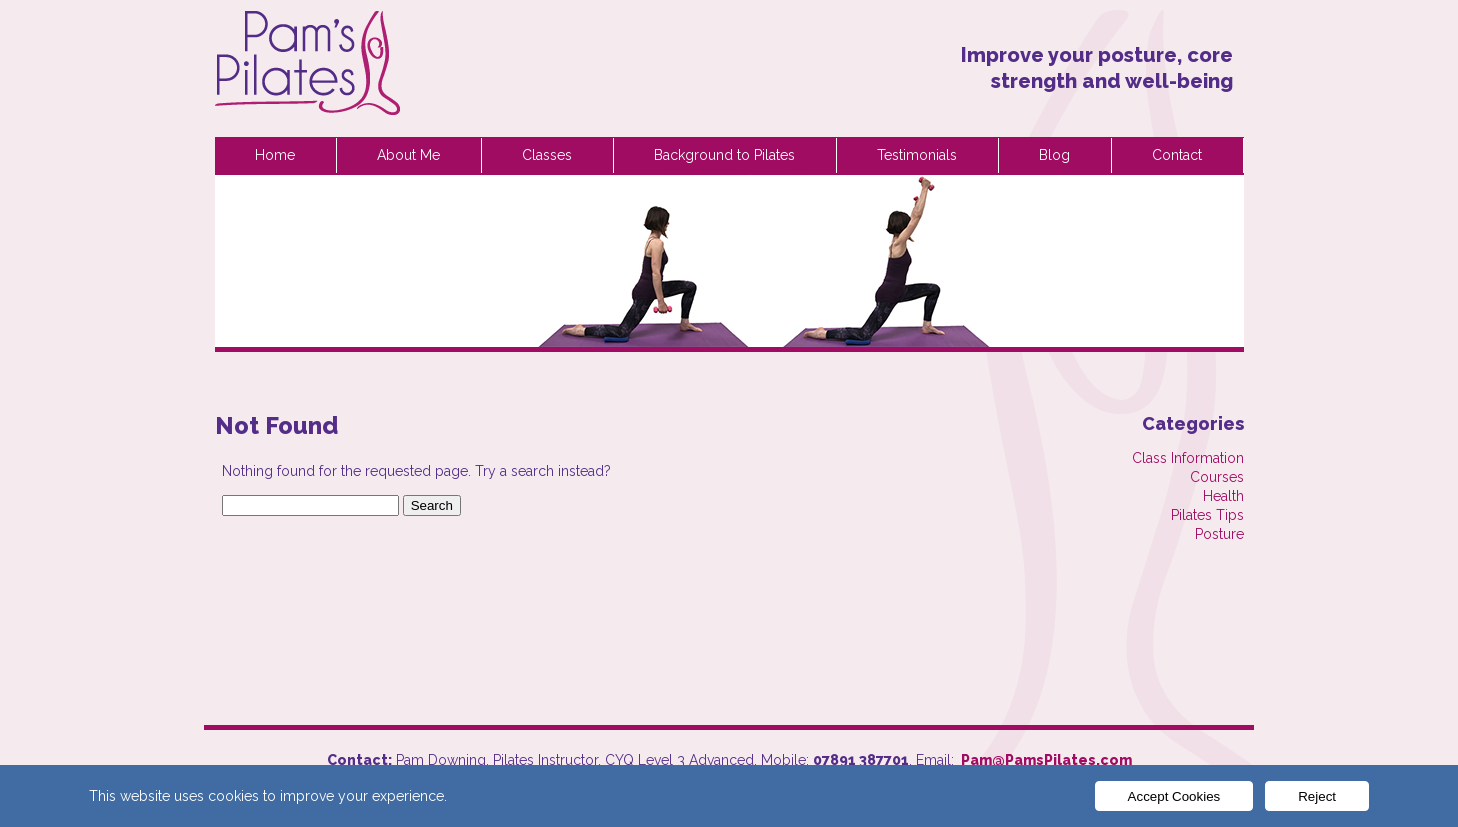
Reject (1317, 796)
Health (1223, 496)
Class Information (1188, 458)
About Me (408, 155)
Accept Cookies (1174, 796)
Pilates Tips (1207, 515)
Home (275, 155)
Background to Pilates (724, 155)
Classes (547, 155)
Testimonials (917, 155)
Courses (1217, 477)
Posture (1219, 534)
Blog (1054, 155)
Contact (1177, 155)
